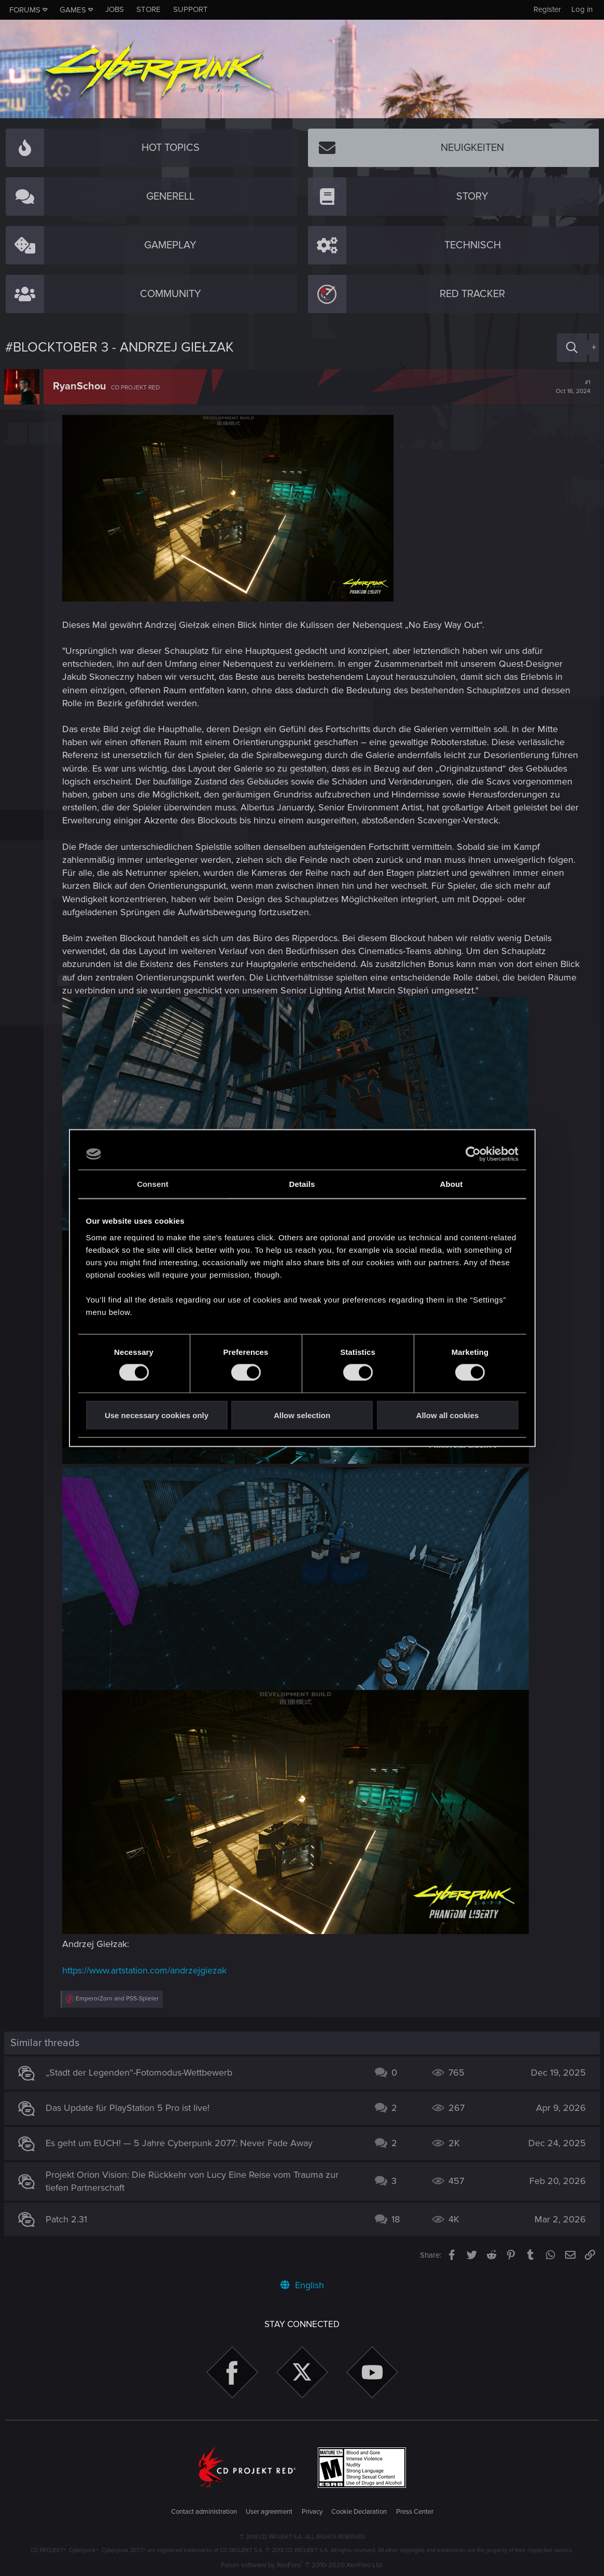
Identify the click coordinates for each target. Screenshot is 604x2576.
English (302, 2285)
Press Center (414, 2512)
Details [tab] (302, 1184)
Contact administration (204, 2512)
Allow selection (302, 1414)
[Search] (572, 347)
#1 (572, 387)
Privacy (312, 2512)
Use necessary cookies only (156, 1414)
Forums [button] (24, 10)
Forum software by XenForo (302, 2565)
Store (148, 9)
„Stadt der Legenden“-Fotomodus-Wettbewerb (140, 2072)
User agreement (269, 2512)
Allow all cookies (447, 1414)
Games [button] (73, 10)
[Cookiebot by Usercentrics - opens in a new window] (473, 1154)
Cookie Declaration (359, 2512)
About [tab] (451, 1184)
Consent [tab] (152, 1184)
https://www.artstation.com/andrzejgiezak (145, 1970)
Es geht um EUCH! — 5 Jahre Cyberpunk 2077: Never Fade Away (180, 2143)
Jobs (114, 9)
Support (190, 9)
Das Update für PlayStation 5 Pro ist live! (128, 2107)
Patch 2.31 (67, 2219)
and (118, 1999)
